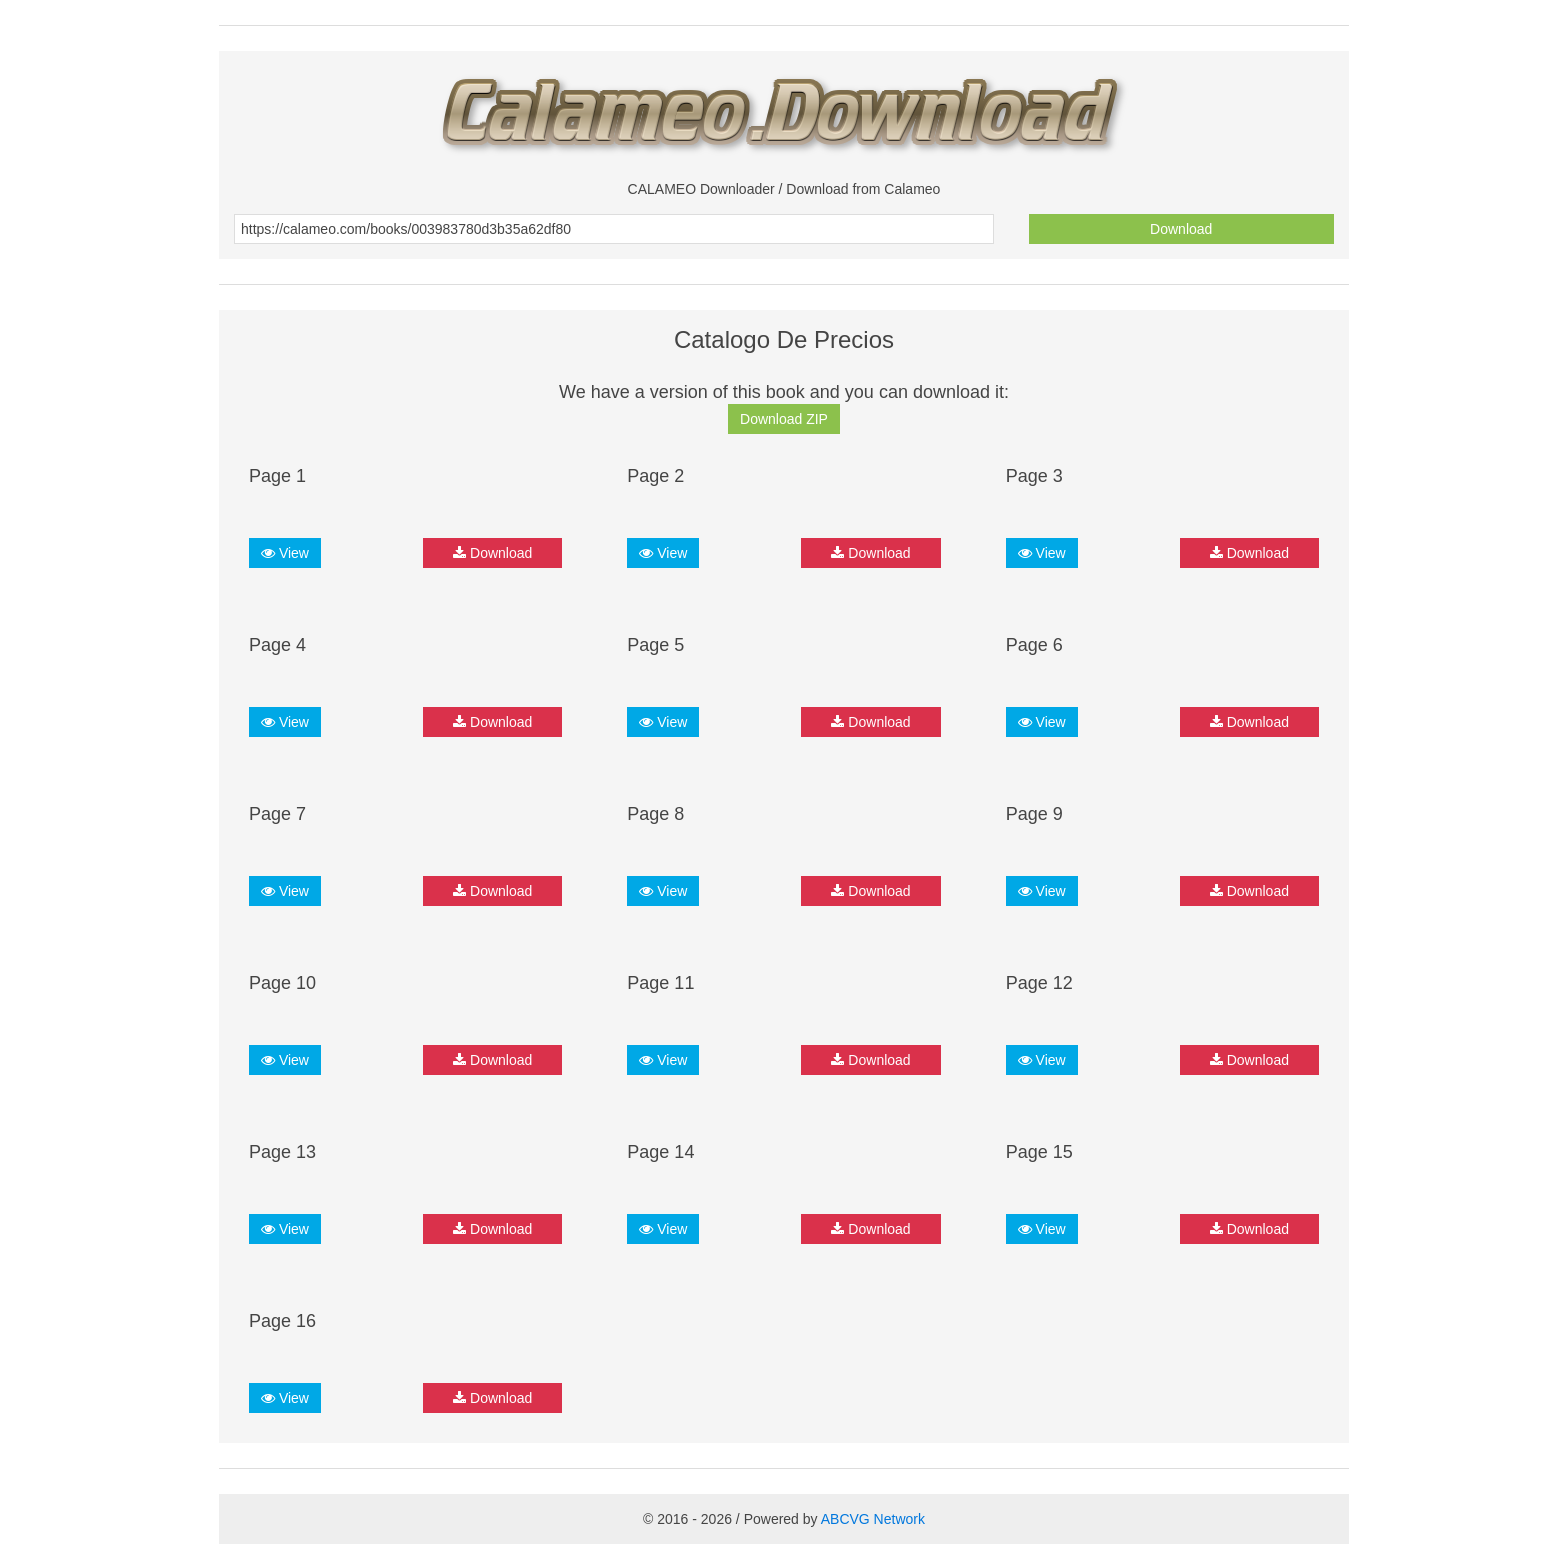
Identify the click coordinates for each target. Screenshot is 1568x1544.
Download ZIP (784, 419)
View (285, 553)
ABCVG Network (873, 1519)
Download (1181, 229)
